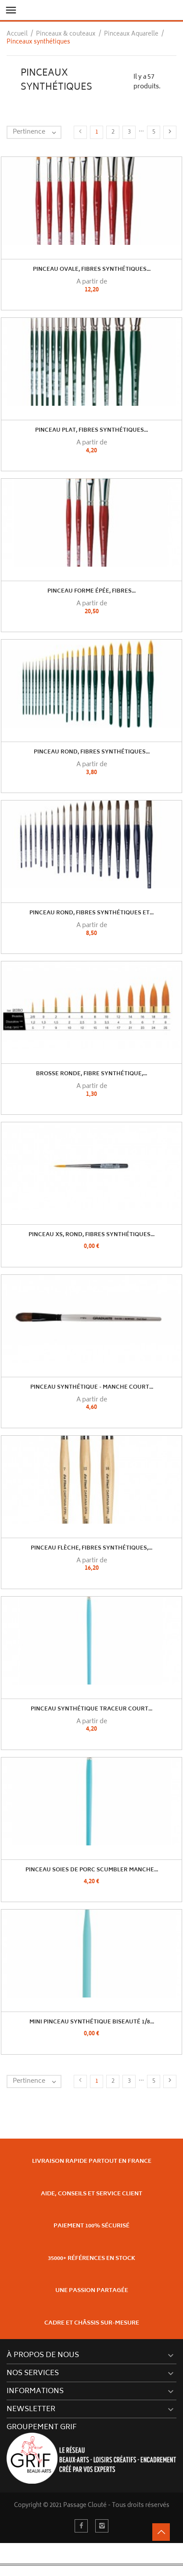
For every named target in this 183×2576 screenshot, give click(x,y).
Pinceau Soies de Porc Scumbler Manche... (91, 1870)
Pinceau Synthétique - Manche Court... (91, 1387)
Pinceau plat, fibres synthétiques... (91, 430)
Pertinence (37, 132)
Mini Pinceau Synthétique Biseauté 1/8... (91, 2022)
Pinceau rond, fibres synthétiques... (92, 752)
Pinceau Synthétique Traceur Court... (91, 1709)
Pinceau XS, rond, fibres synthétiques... (91, 1235)
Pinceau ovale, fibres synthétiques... (92, 269)
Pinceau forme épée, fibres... (91, 591)
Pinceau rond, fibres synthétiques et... (91, 913)
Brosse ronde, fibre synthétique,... (91, 1074)
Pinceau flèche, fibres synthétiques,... (91, 1548)
